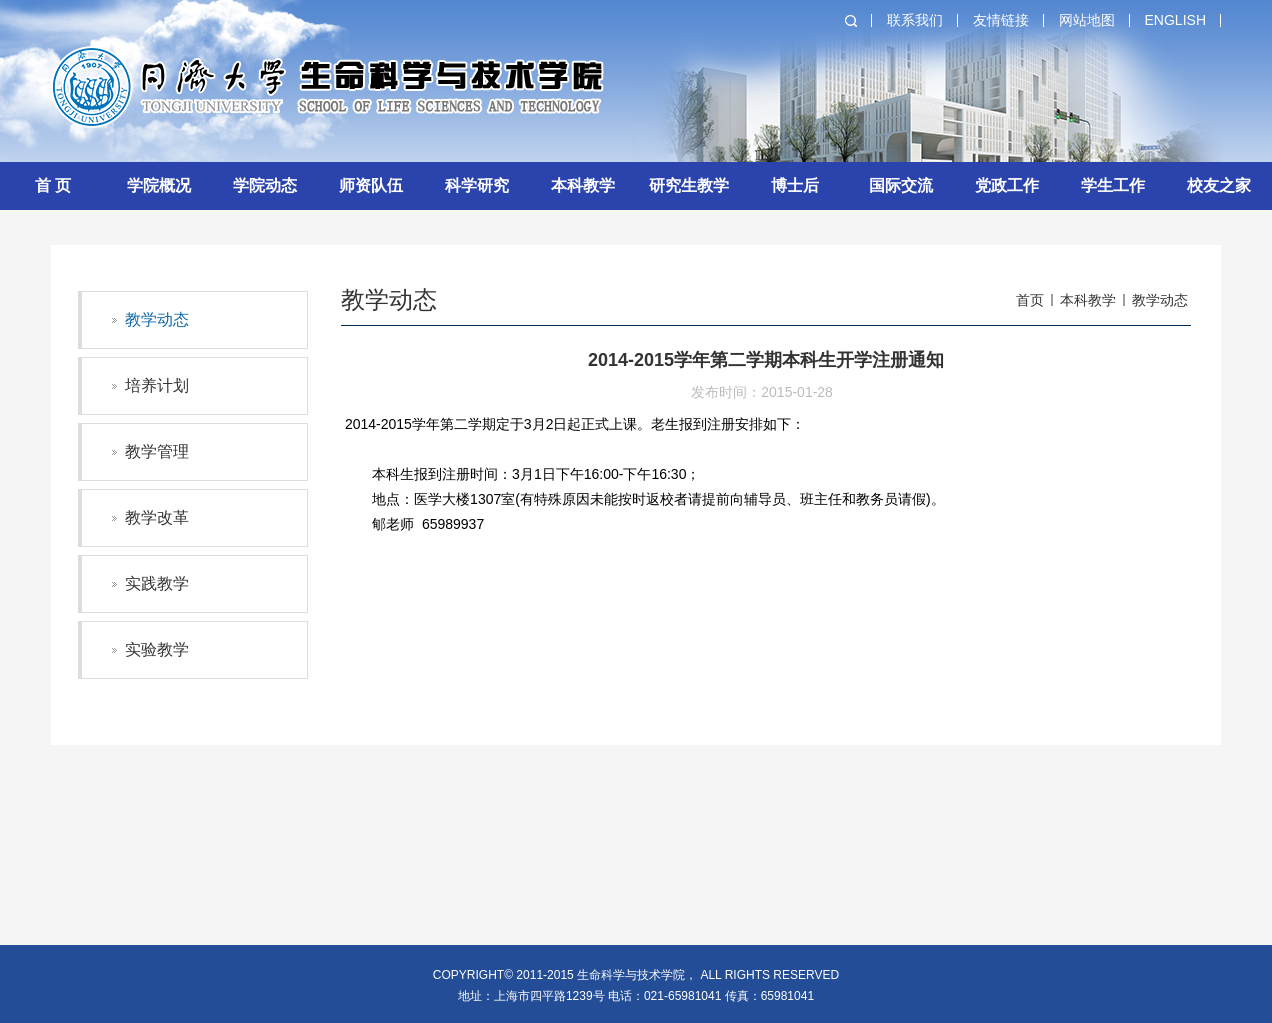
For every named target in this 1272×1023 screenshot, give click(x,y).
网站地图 (1087, 20)
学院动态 (265, 185)
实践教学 (157, 583)
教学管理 (157, 451)
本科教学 (583, 185)
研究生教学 (689, 185)
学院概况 (159, 185)
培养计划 (157, 385)
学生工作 (1113, 185)
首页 (1030, 300)
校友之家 (1219, 185)
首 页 (53, 185)
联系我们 (915, 20)
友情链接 (1001, 20)
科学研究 (477, 185)
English (1175, 20)
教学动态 (157, 319)
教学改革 (157, 517)
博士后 (795, 185)
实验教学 (157, 649)
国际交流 (901, 185)
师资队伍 (371, 185)
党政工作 (1007, 185)
